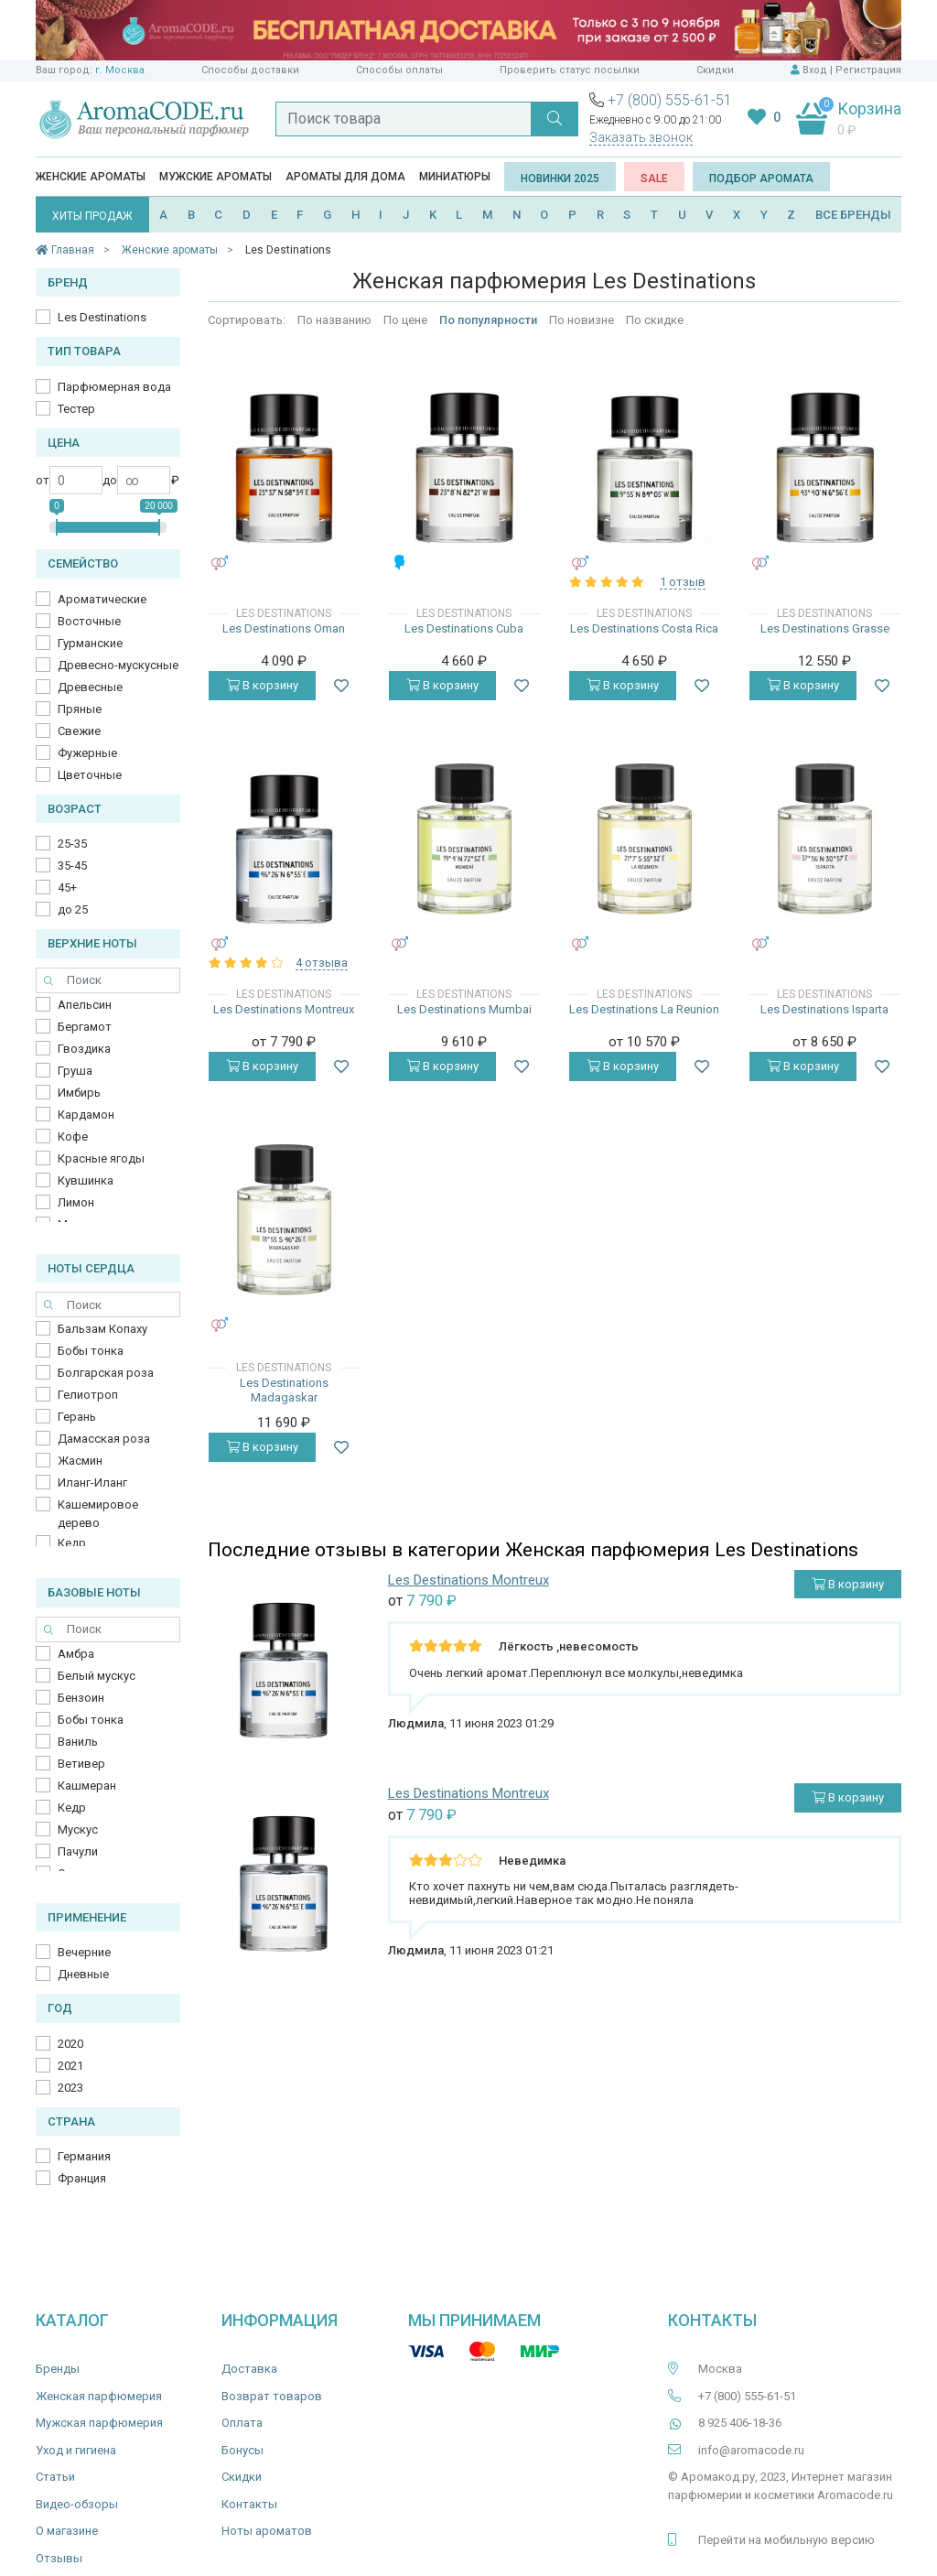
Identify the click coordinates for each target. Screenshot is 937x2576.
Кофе (73, 1136)
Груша (75, 1070)
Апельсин (85, 1005)
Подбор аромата (761, 178)
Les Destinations (102, 317)
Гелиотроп (88, 1395)
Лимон (76, 1202)
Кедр (72, 1543)
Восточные (89, 621)
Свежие (79, 731)
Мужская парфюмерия (99, 2423)
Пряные (80, 709)
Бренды (58, 2369)
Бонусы (242, 2450)
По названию (334, 320)
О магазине (67, 2531)
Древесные (90, 687)
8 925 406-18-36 (739, 2423)
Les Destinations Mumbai (464, 1009)
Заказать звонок (641, 137)
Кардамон (86, 1114)
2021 (70, 2066)
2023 (70, 2087)
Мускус (78, 1829)
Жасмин (80, 1460)
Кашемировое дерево (98, 1514)
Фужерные (87, 753)
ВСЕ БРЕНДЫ (853, 215)
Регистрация (868, 70)
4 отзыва (322, 962)
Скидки (715, 70)
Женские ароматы (90, 176)
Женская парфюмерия (99, 2396)
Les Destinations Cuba (463, 628)
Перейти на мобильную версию (786, 2540)
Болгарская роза (106, 1373)
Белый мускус (96, 1676)
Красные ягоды (101, 1158)
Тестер (76, 409)
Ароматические (102, 599)
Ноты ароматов (266, 2531)
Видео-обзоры (77, 2504)
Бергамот (85, 1027)
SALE (654, 178)
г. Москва (120, 70)
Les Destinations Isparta (824, 1009)
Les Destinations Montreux (283, 1009)
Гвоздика (84, 1048)
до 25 (73, 909)
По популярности (488, 320)
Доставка (249, 2369)
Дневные (83, 1974)
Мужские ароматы (215, 176)
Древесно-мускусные (118, 665)
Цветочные (90, 775)
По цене (405, 320)
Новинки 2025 (560, 178)
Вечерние (84, 1952)
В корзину (262, 685)
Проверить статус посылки (570, 70)
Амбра (76, 1654)
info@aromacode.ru (751, 2450)
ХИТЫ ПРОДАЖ (92, 216)
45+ (67, 887)
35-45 (72, 865)
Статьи (55, 2477)
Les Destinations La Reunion (644, 1009)
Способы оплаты (399, 70)
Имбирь (79, 1092)
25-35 (72, 843)
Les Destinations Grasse (824, 628)
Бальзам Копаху (102, 1329)
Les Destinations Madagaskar (284, 1390)
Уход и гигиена (76, 2450)
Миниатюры (454, 176)
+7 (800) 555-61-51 (670, 100)
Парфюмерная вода (114, 387)
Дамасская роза (104, 1438)
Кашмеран (87, 1785)
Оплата (242, 2423)
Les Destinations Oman (283, 628)
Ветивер (81, 1763)
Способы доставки (250, 70)
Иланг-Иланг (92, 1482)
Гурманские (90, 643)
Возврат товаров (271, 2396)
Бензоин (81, 1698)
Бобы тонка (91, 1351)
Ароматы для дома (345, 176)
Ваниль (78, 1741)
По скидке (655, 320)
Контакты (249, 2504)
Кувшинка (85, 1180)
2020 (70, 2044)
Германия (84, 2156)
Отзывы (59, 2558)
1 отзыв (682, 582)
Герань (77, 1416)
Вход (814, 70)
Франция (82, 2178)
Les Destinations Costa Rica (644, 628)
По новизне (581, 320)
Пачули (78, 1851)
